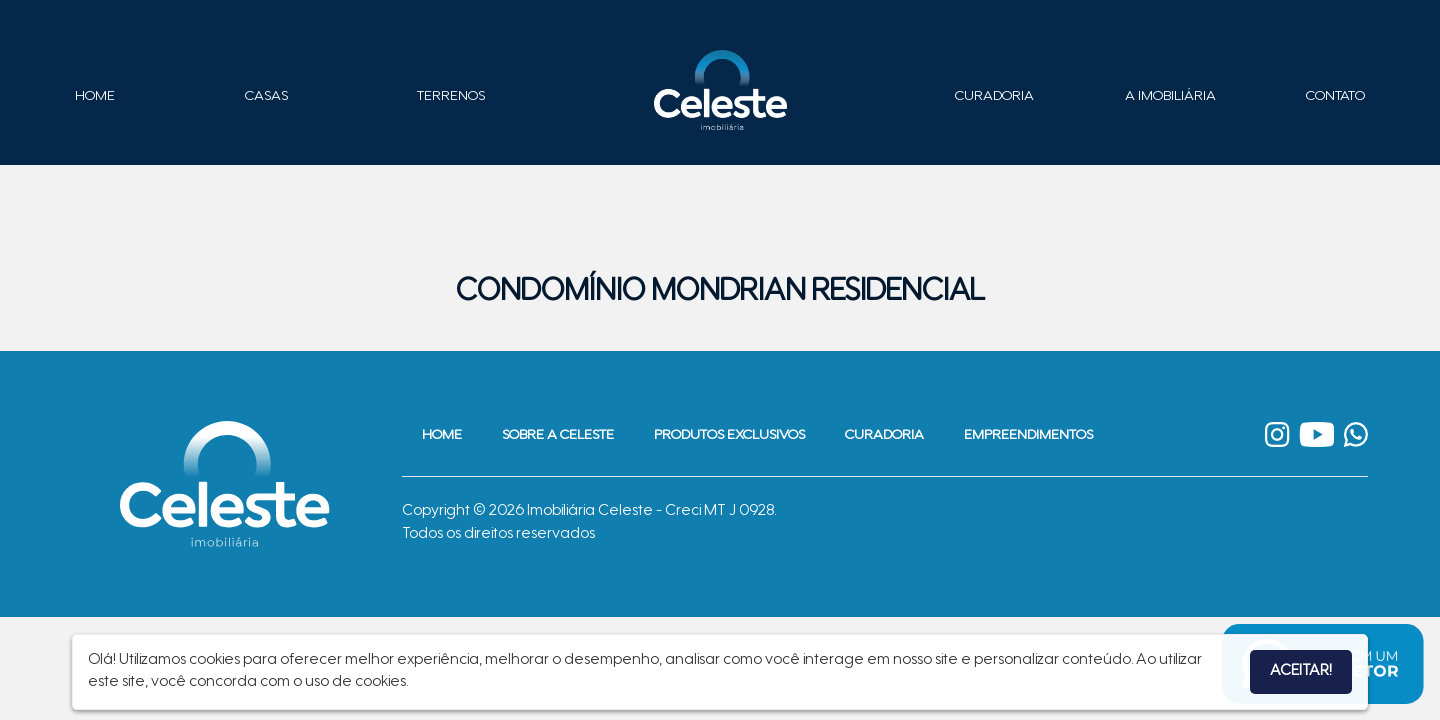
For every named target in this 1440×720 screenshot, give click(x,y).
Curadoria (994, 97)
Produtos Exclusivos (729, 436)
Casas (266, 97)
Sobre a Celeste (558, 436)
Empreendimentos (1028, 436)
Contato (1335, 97)
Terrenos (451, 97)
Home (95, 97)
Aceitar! (1301, 671)
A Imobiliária (1170, 97)
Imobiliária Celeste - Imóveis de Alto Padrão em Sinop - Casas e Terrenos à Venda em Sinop (720, 90)
